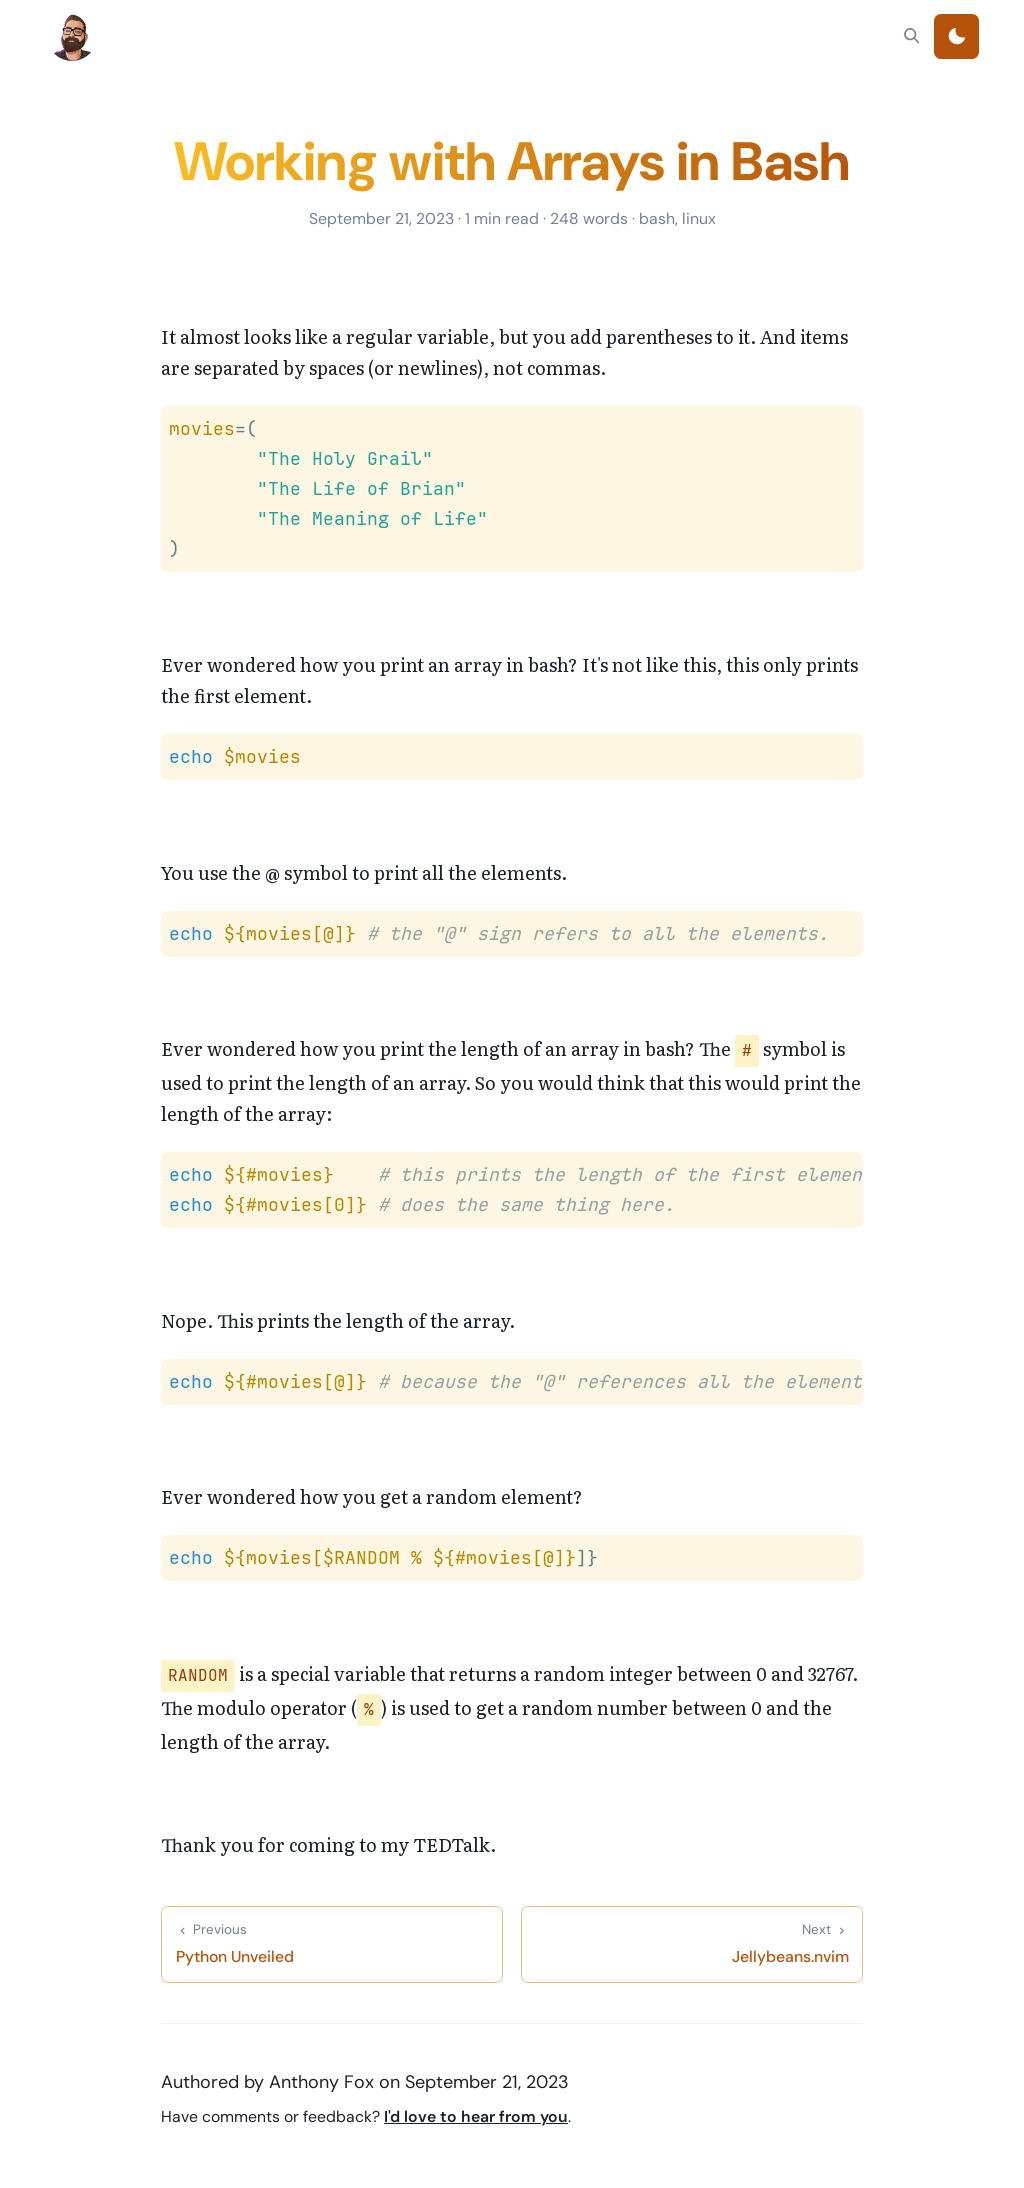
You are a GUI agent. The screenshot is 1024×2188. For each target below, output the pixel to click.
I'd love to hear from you (476, 2116)
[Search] (912, 36)
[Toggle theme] (956, 36)
